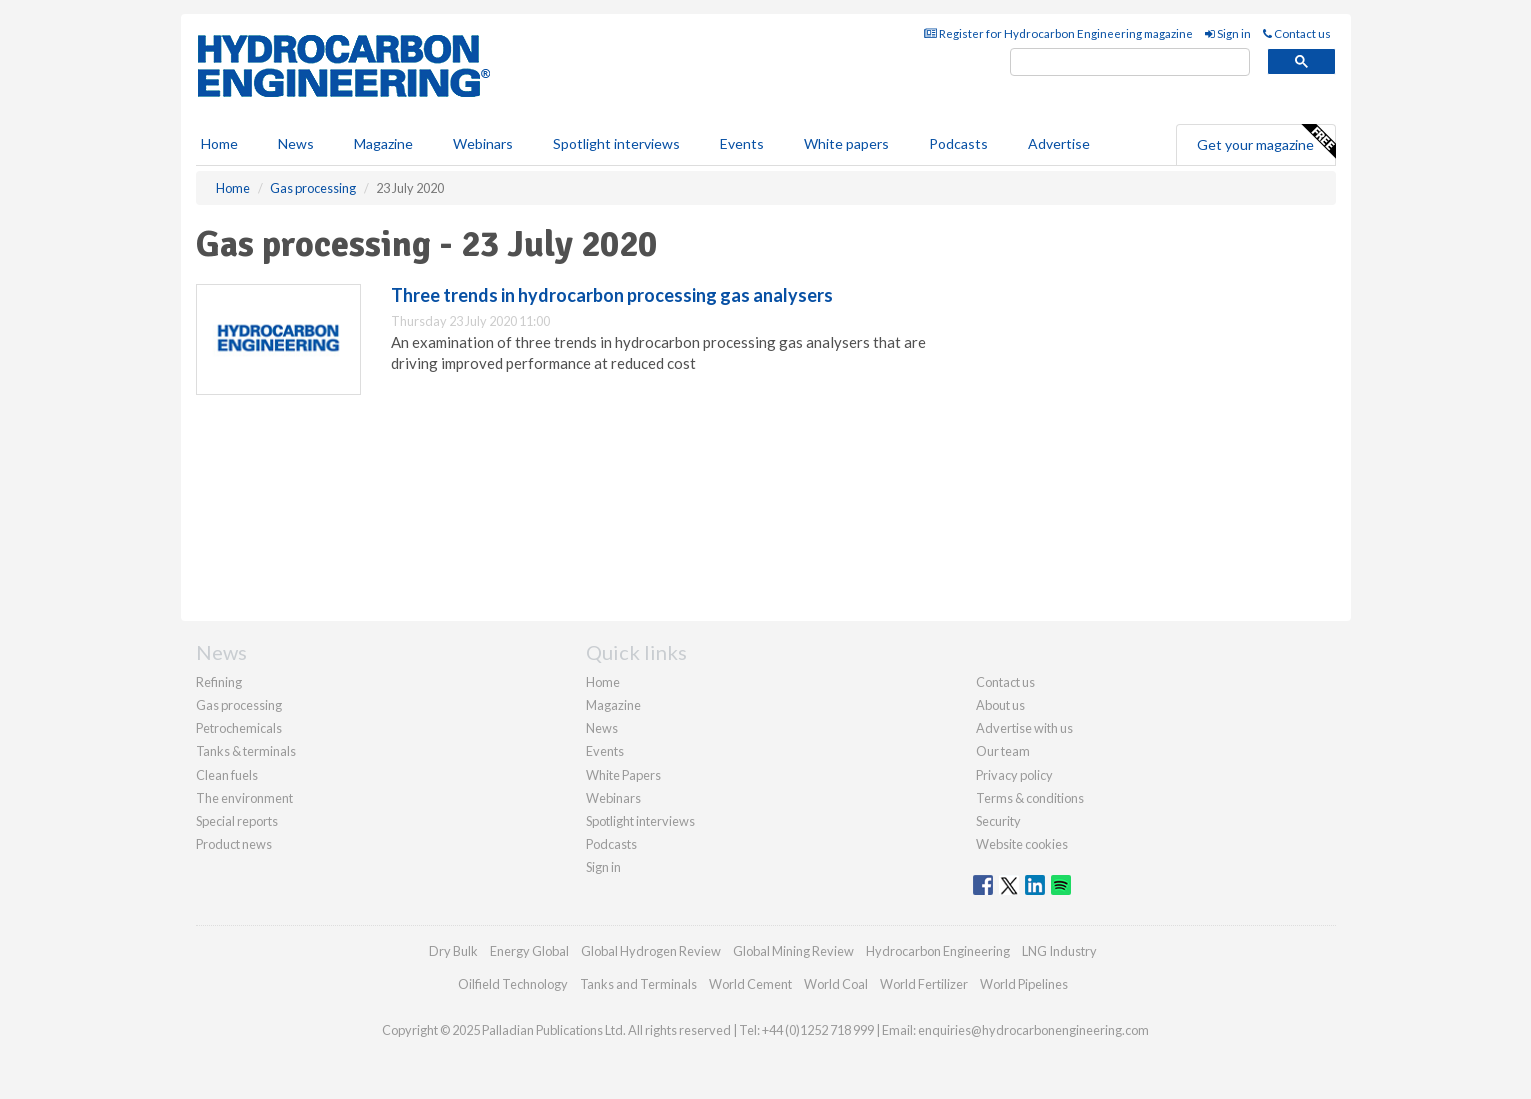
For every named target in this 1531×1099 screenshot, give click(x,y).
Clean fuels (227, 775)
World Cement (750, 984)
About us (1000, 705)
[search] (1130, 62)
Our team (1003, 751)
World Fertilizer (924, 984)
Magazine (383, 143)
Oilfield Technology (513, 984)
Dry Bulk (453, 951)
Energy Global (529, 951)
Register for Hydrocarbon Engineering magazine (1058, 33)
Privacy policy (1014, 775)
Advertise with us (1024, 728)
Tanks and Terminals (638, 984)
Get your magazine (1266, 142)
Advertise (1059, 143)
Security (998, 821)
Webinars (483, 143)
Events (742, 143)
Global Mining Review (793, 951)
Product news (234, 844)
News (602, 728)
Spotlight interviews (616, 143)
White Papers (623, 775)
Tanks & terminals (246, 751)
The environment (244, 798)
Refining (219, 682)
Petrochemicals (239, 728)
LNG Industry (1059, 951)
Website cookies (1022, 844)
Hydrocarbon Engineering (938, 951)
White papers (846, 143)
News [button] (296, 143)
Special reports (237, 821)
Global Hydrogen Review (651, 951)
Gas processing (239, 705)
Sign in (1228, 33)
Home (219, 143)
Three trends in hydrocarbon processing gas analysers (612, 295)
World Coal (836, 984)
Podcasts (958, 143)
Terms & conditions (1030, 798)
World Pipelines (1024, 984)
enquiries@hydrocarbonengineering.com (1033, 1030)
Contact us (1297, 33)
